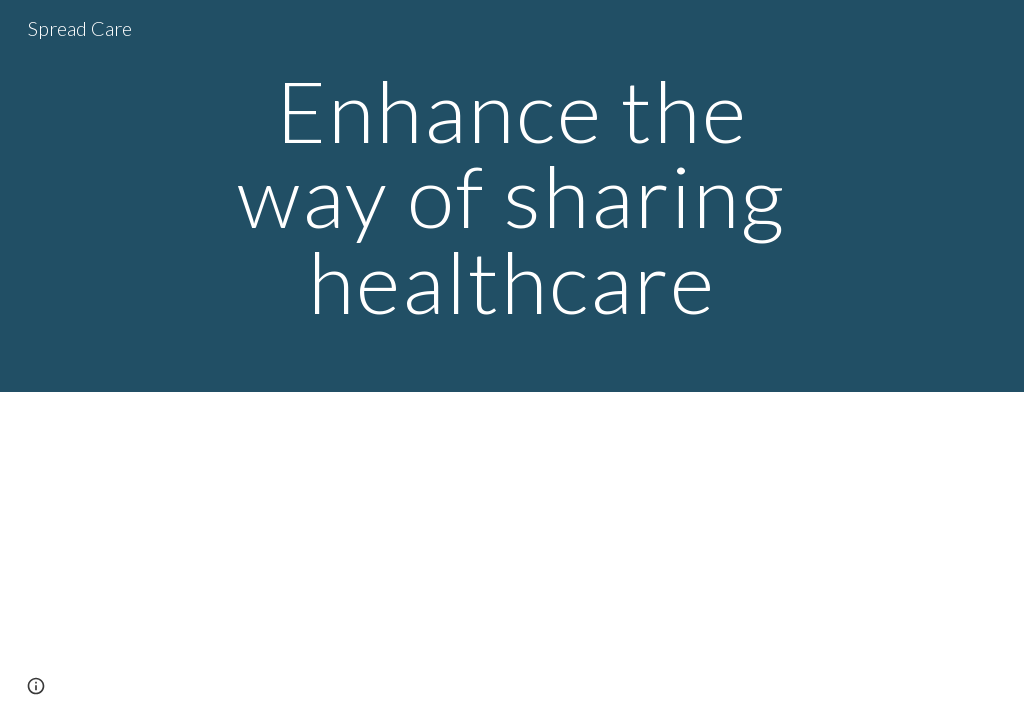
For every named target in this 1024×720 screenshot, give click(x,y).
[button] (36, 686)
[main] (511, 196)
